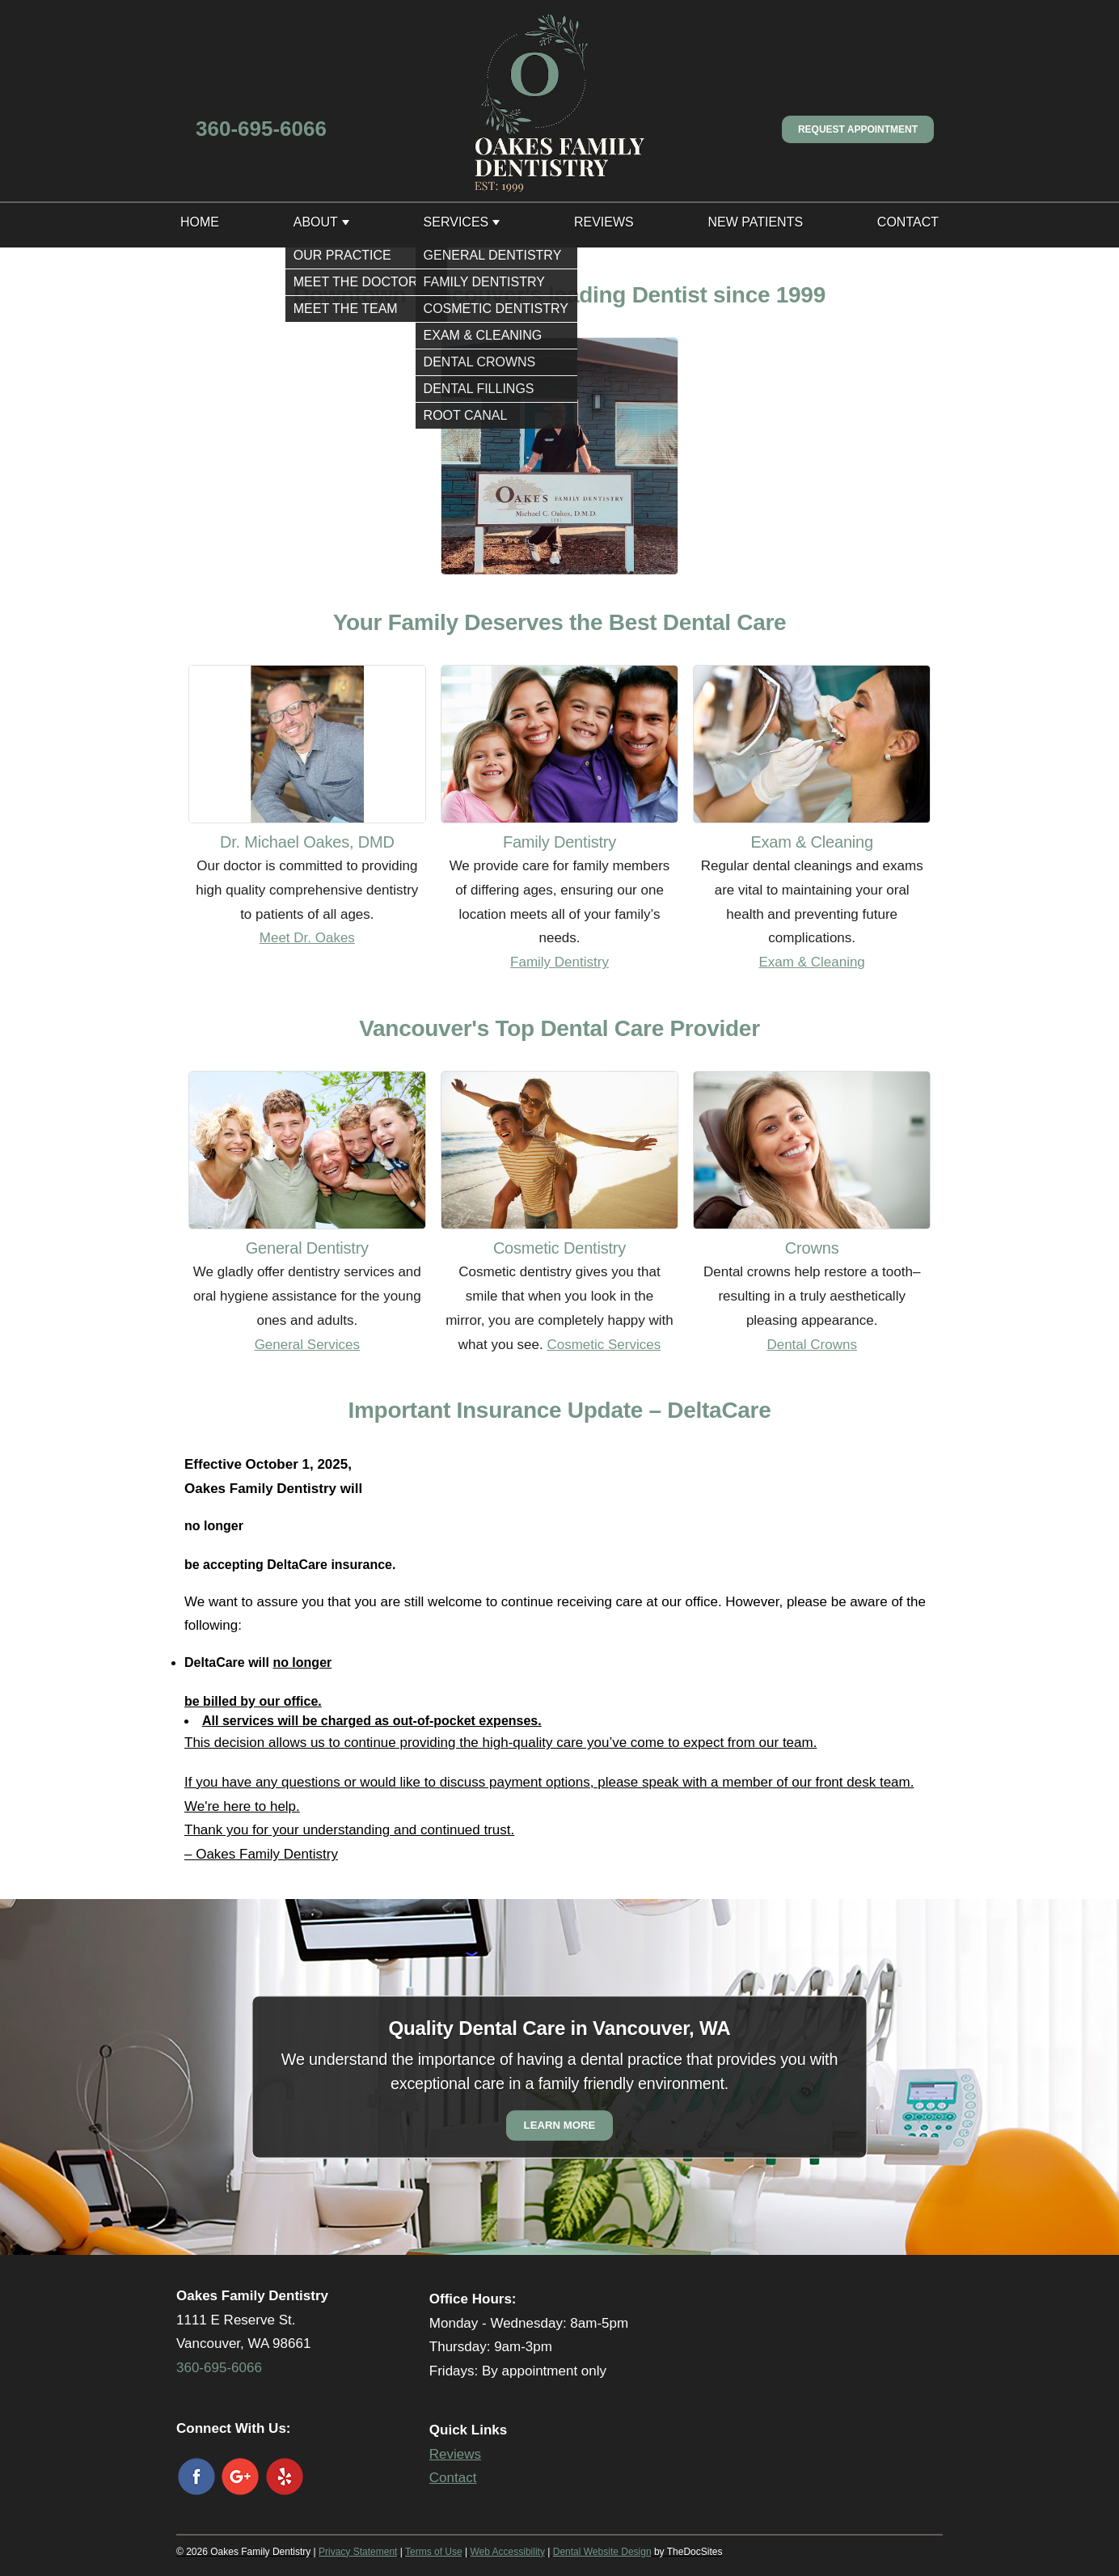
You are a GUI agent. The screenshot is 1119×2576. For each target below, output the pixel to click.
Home (199, 222)
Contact (908, 222)
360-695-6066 (261, 128)
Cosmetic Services (604, 1344)
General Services (307, 1344)
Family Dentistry (559, 962)
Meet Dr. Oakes (307, 937)
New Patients (755, 222)
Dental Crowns (811, 1344)
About (315, 222)
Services (456, 222)
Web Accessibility (507, 2551)
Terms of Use (433, 2551)
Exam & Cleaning (811, 962)
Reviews (604, 222)
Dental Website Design (602, 2551)
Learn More (560, 2125)
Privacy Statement (358, 2551)
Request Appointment (858, 129)
